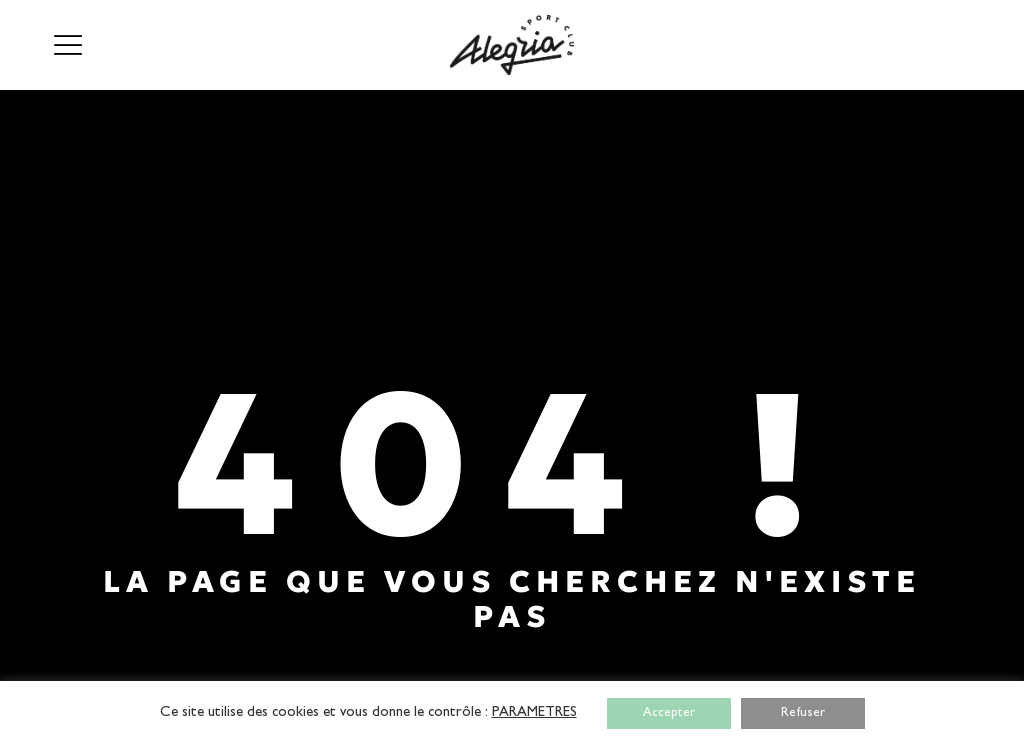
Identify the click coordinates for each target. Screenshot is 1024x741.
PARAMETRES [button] (534, 713)
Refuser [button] (803, 713)
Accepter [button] (669, 713)
